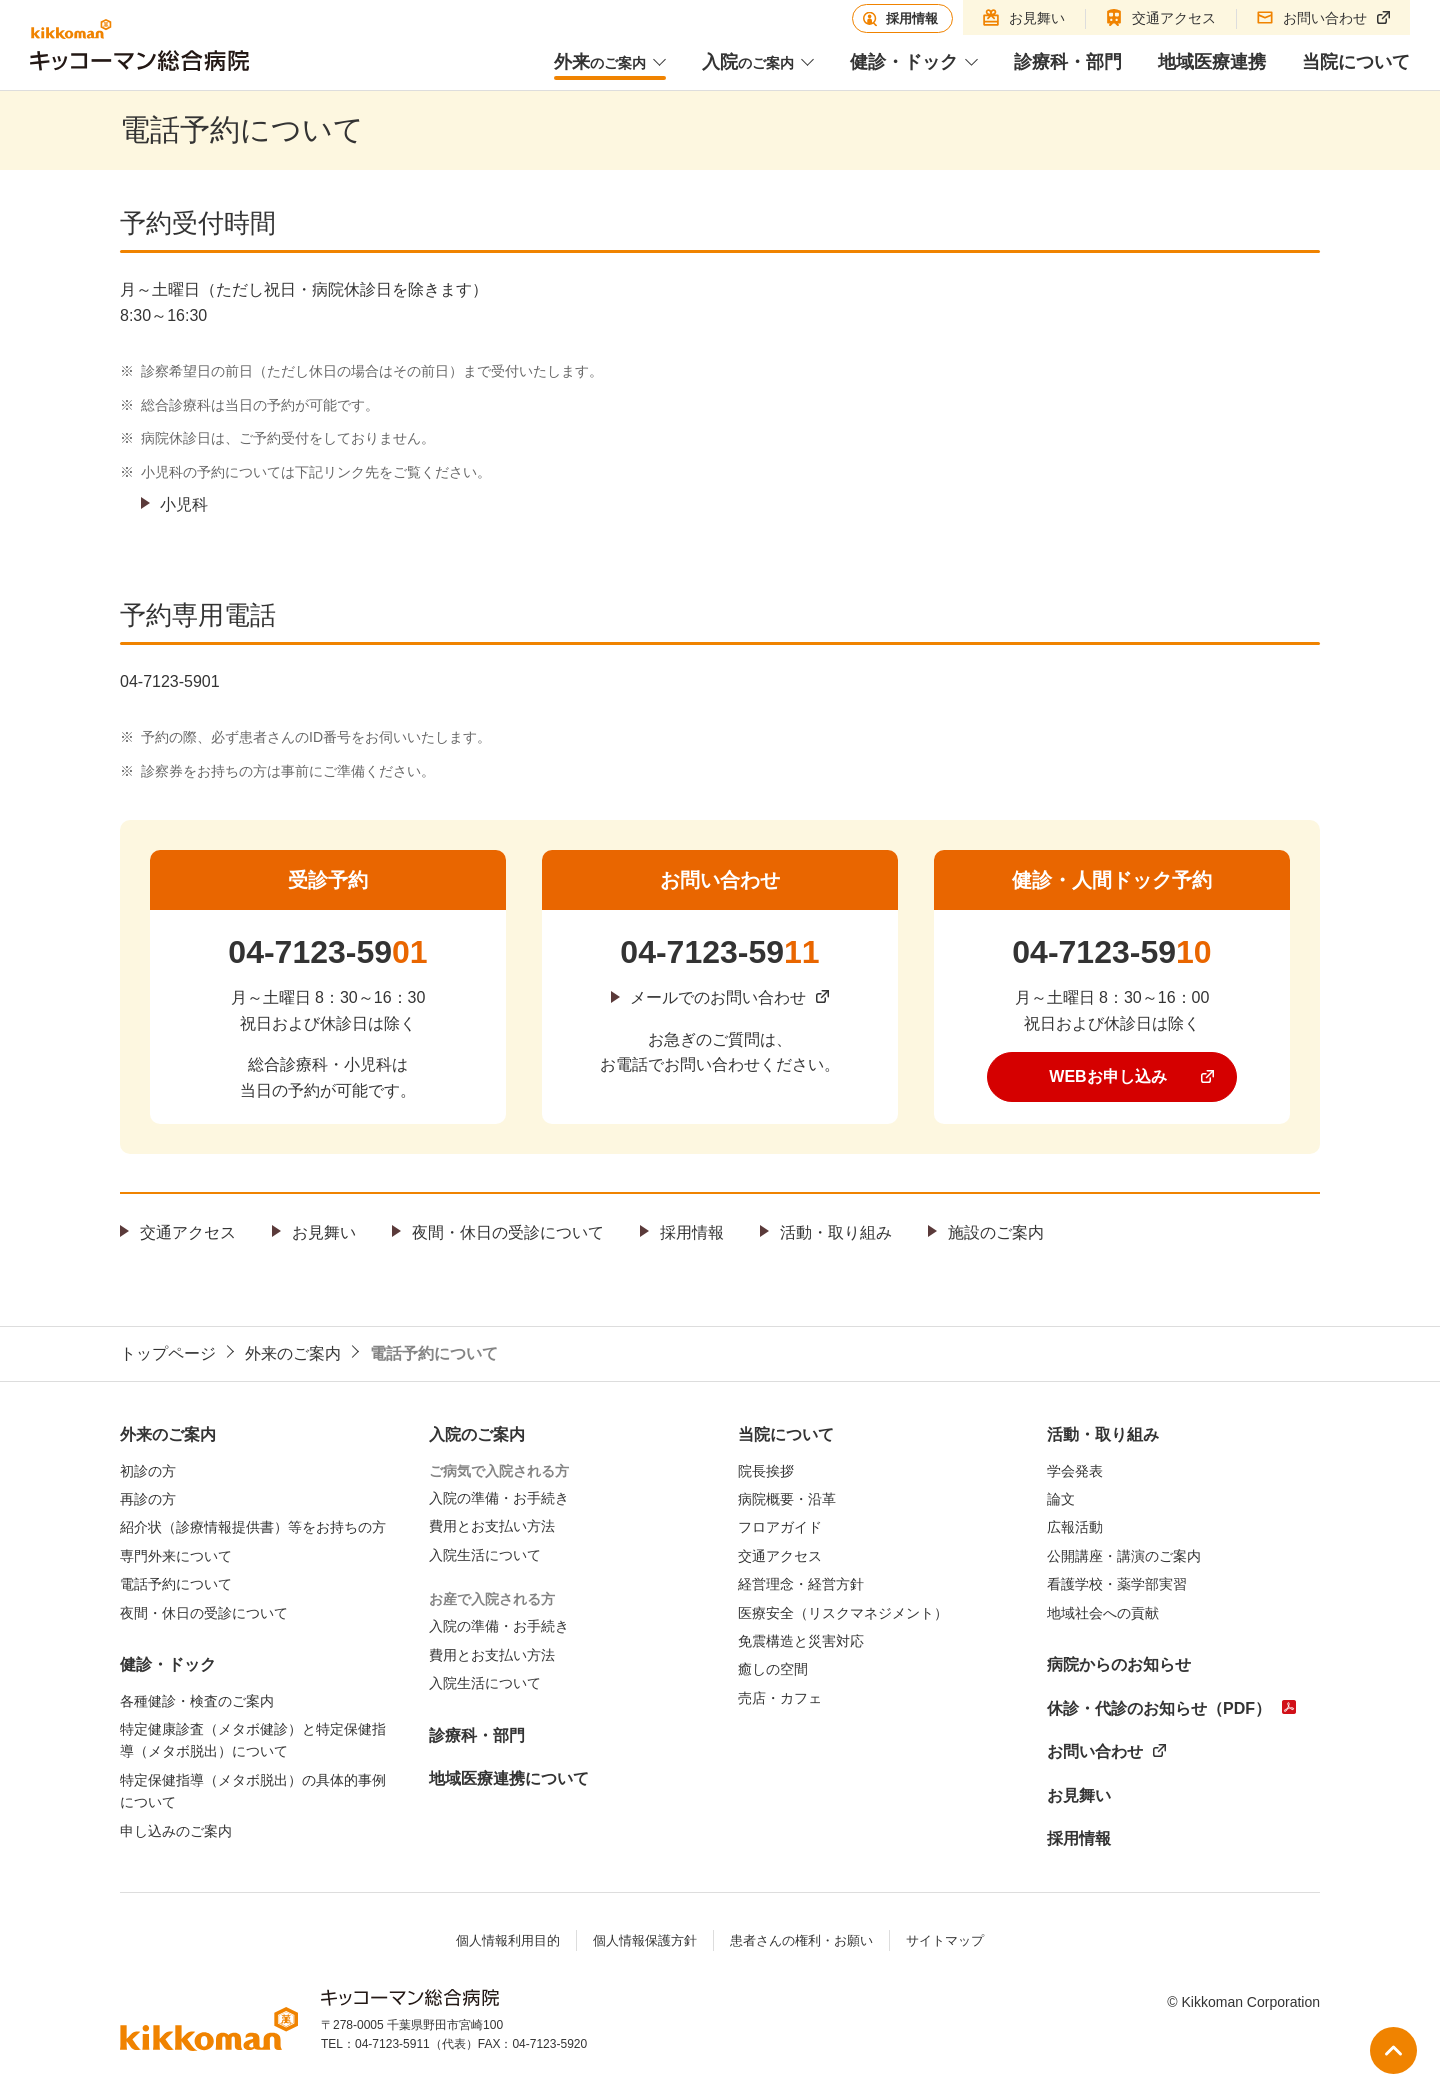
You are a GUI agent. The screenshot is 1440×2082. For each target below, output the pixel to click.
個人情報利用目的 (508, 1940)
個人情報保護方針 (645, 1940)
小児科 (184, 504)
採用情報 (692, 1232)
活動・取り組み (836, 1232)
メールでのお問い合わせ (718, 997)
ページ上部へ (1393, 2050)
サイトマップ (945, 1940)
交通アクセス (188, 1232)
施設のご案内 (996, 1232)
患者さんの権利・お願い (801, 1940)
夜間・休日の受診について (508, 1232)
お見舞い (324, 1232)
